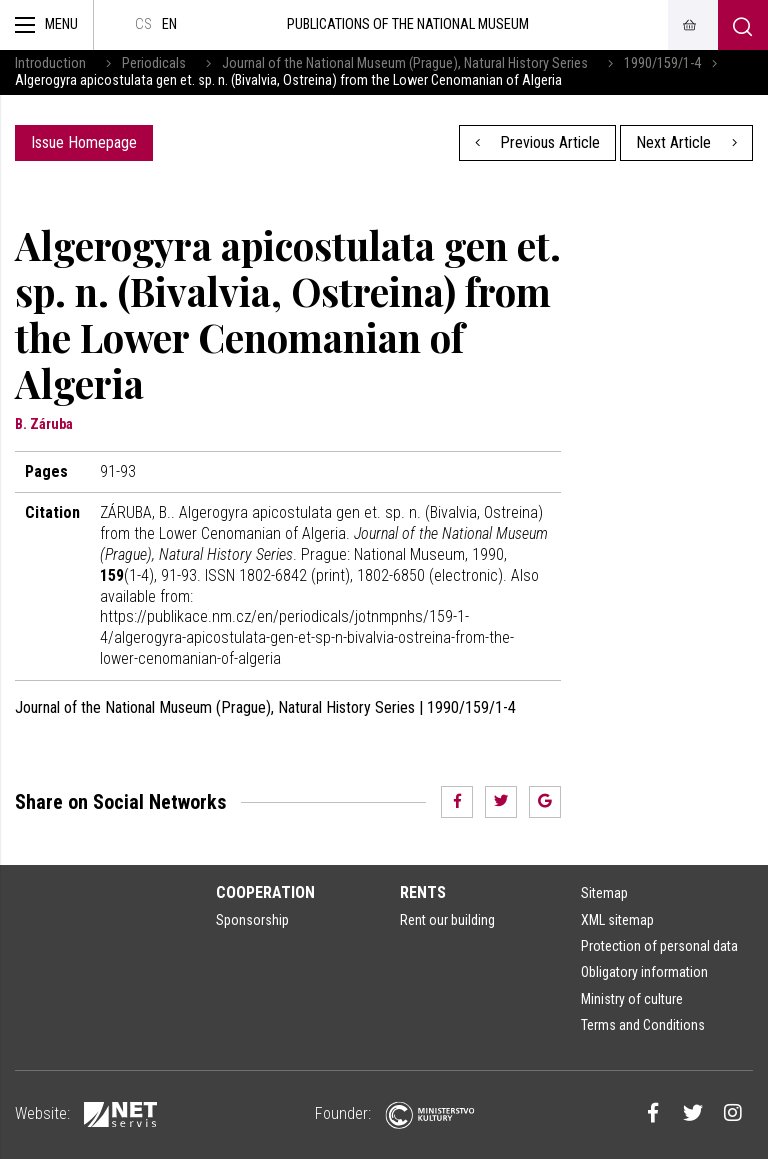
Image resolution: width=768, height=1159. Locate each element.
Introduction (50, 63)
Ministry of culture (632, 999)
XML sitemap (617, 920)
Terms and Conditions (643, 1025)
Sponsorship (252, 920)
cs (143, 24)
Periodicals (154, 63)
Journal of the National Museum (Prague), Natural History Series (405, 63)
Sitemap (604, 893)
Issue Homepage (84, 142)
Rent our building (447, 920)
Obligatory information (644, 972)
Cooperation (265, 892)
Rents (423, 892)
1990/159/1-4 (662, 63)
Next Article (686, 142)
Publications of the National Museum (408, 24)
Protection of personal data (659, 946)
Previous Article (538, 142)
